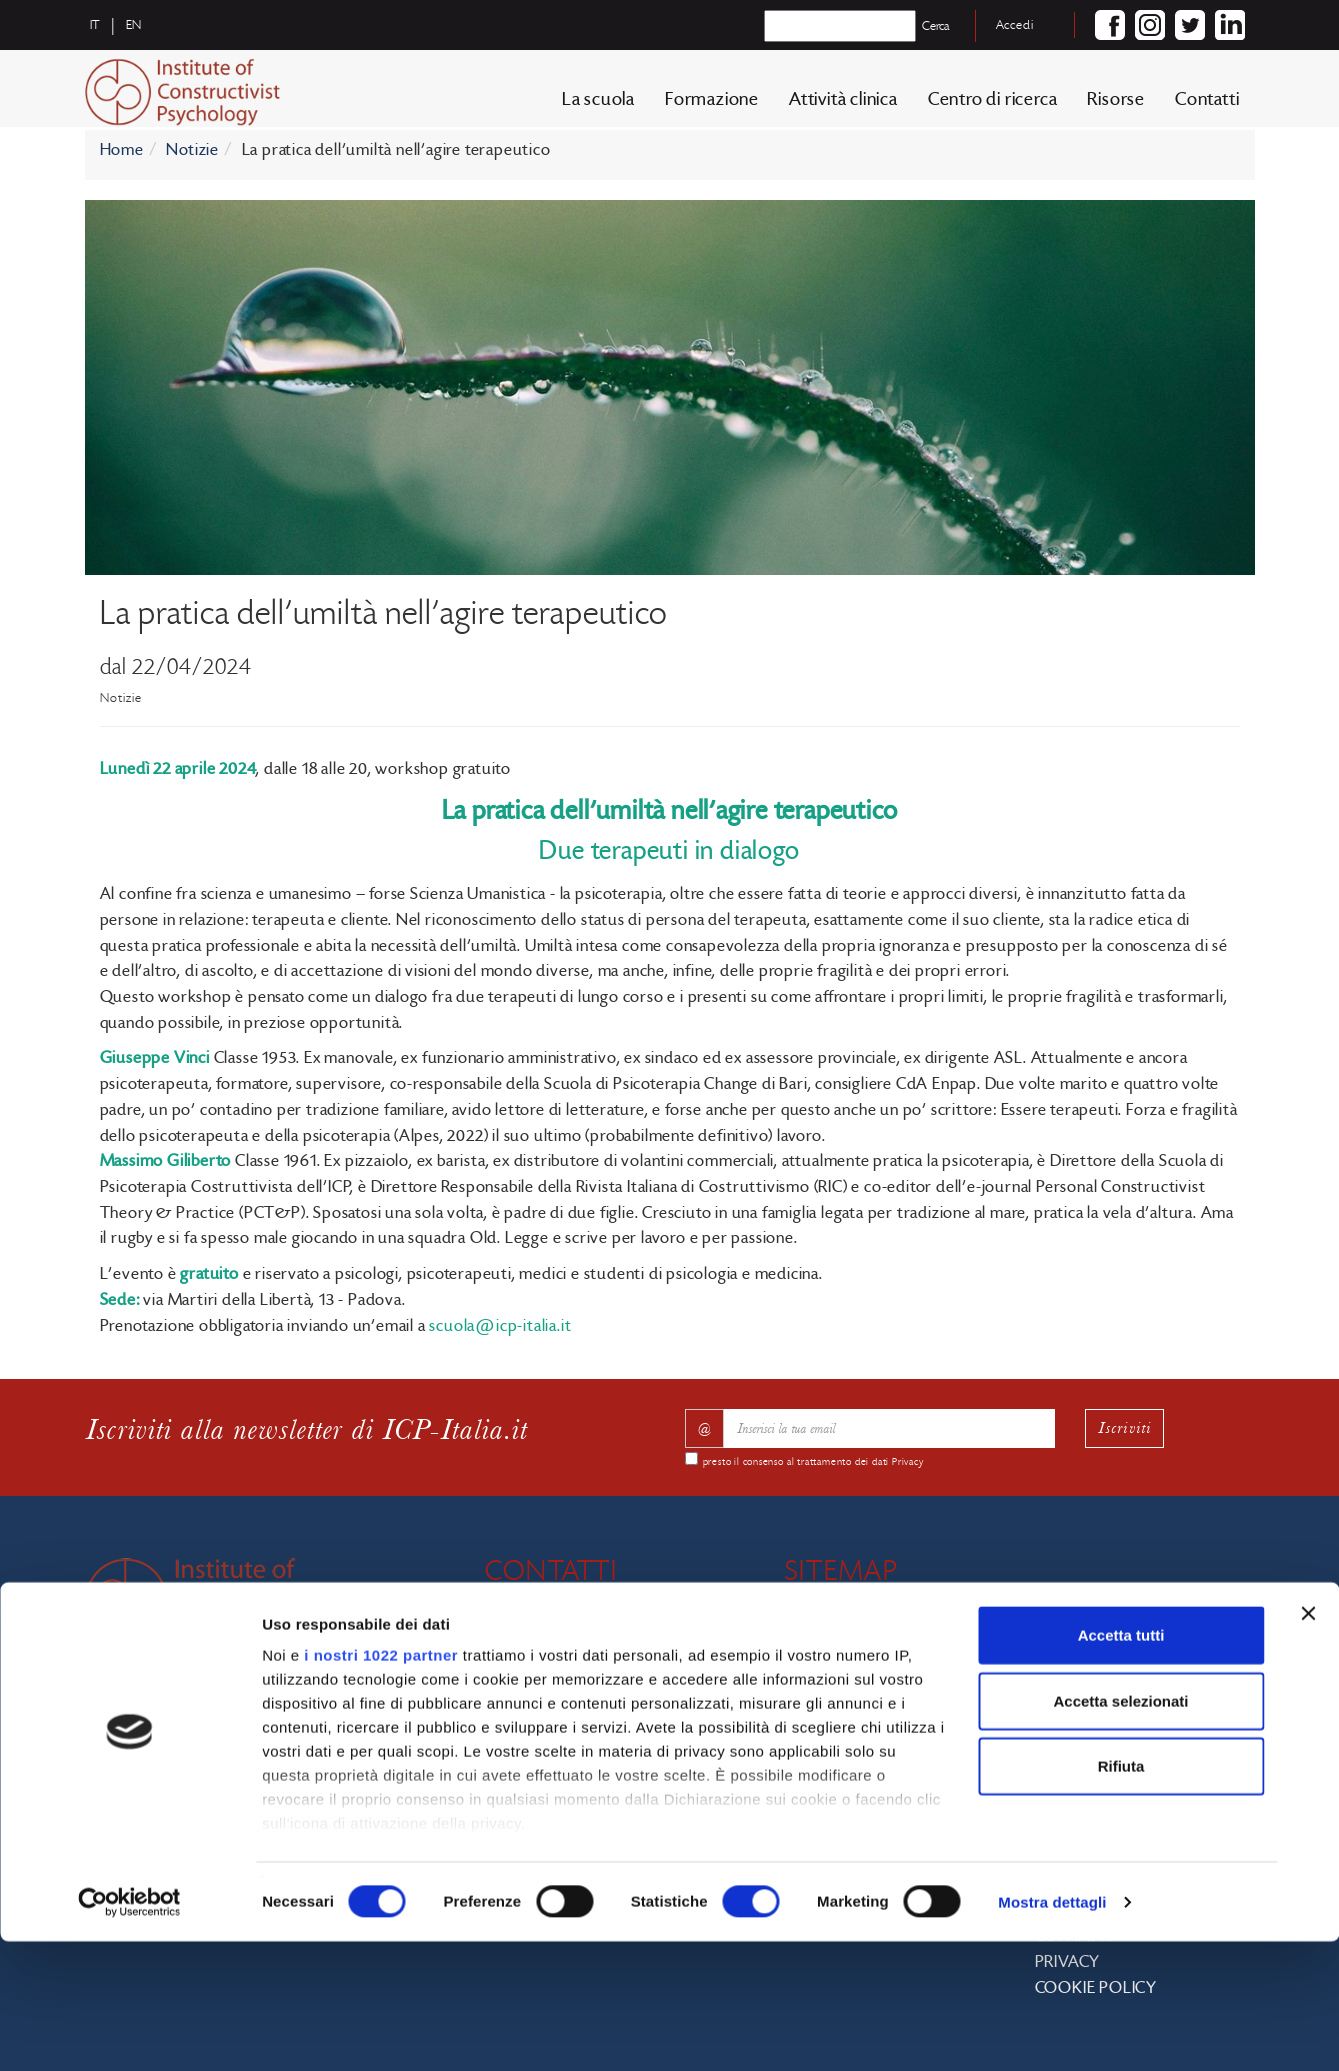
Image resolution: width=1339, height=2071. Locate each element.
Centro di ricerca (993, 104)
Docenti (869, 1705)
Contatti (1207, 104)
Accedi (1015, 25)
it (96, 25)
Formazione (712, 104)
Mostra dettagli (1052, 2031)
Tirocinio (1107, 1705)
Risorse (1116, 104)
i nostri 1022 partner (381, 1785)
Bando (1098, 1679)
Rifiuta (1121, 1896)
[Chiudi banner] (1308, 1744)
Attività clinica (843, 104)
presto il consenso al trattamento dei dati (813, 1462)
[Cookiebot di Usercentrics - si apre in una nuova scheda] (129, 2032)
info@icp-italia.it (596, 1664)
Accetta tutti (1121, 1765)
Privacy (908, 1462)
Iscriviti (1125, 1427)
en (134, 25)
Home (122, 150)
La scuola (598, 104)
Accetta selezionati (1120, 1830)
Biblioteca (1109, 1654)
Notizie (192, 150)
